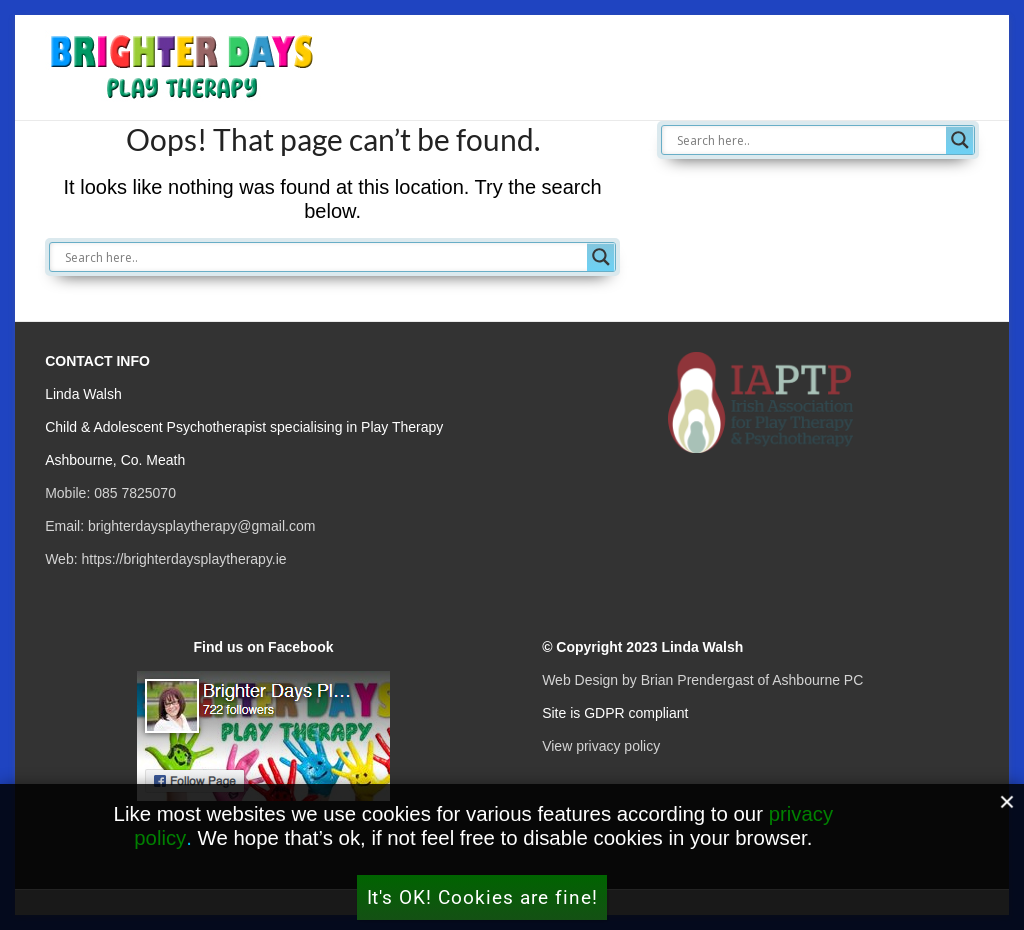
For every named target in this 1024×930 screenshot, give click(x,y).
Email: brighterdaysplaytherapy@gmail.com (180, 526)
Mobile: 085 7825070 (110, 493)
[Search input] (323, 257)
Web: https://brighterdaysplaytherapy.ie (166, 559)
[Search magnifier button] (601, 257)
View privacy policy (601, 746)
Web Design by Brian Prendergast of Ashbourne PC (702, 680)
